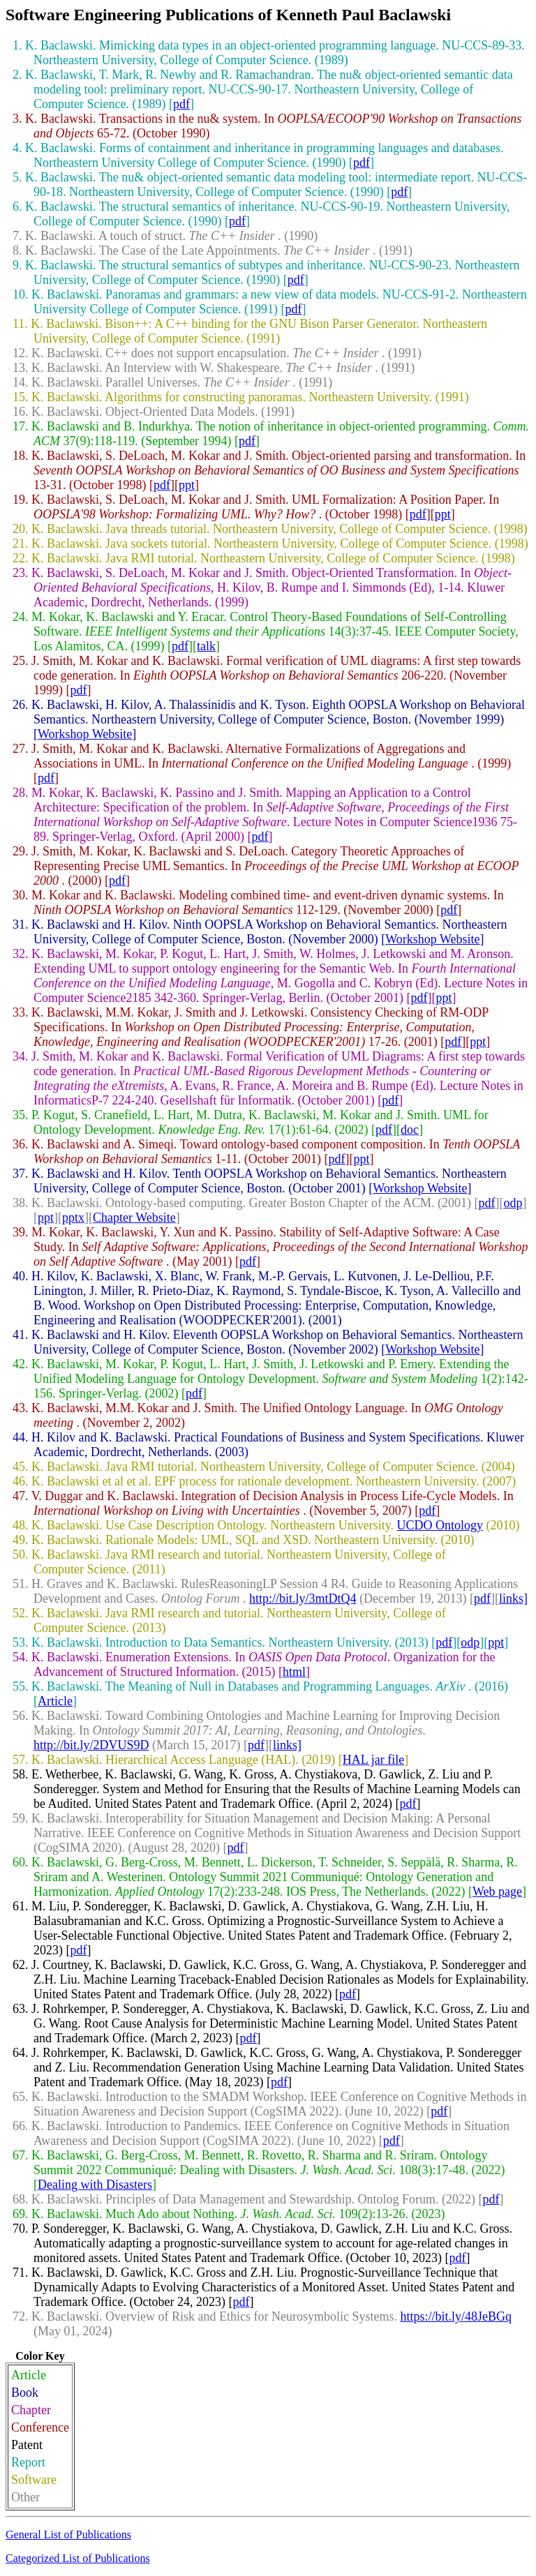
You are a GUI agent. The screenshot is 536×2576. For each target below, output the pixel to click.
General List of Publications (68, 2534)
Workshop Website (85, 734)
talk (206, 646)
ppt (187, 485)
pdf (181, 104)
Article (55, 1701)
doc (410, 1130)
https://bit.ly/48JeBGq (456, 2316)
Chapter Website (134, 1218)
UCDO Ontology (440, 1525)
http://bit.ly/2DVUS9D (91, 1745)
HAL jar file (373, 1760)
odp (512, 1203)
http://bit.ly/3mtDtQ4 (303, 1598)
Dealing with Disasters (95, 2185)
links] (513, 1598)
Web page (497, 1892)
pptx (73, 1218)
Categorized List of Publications (78, 2558)
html (294, 1672)
